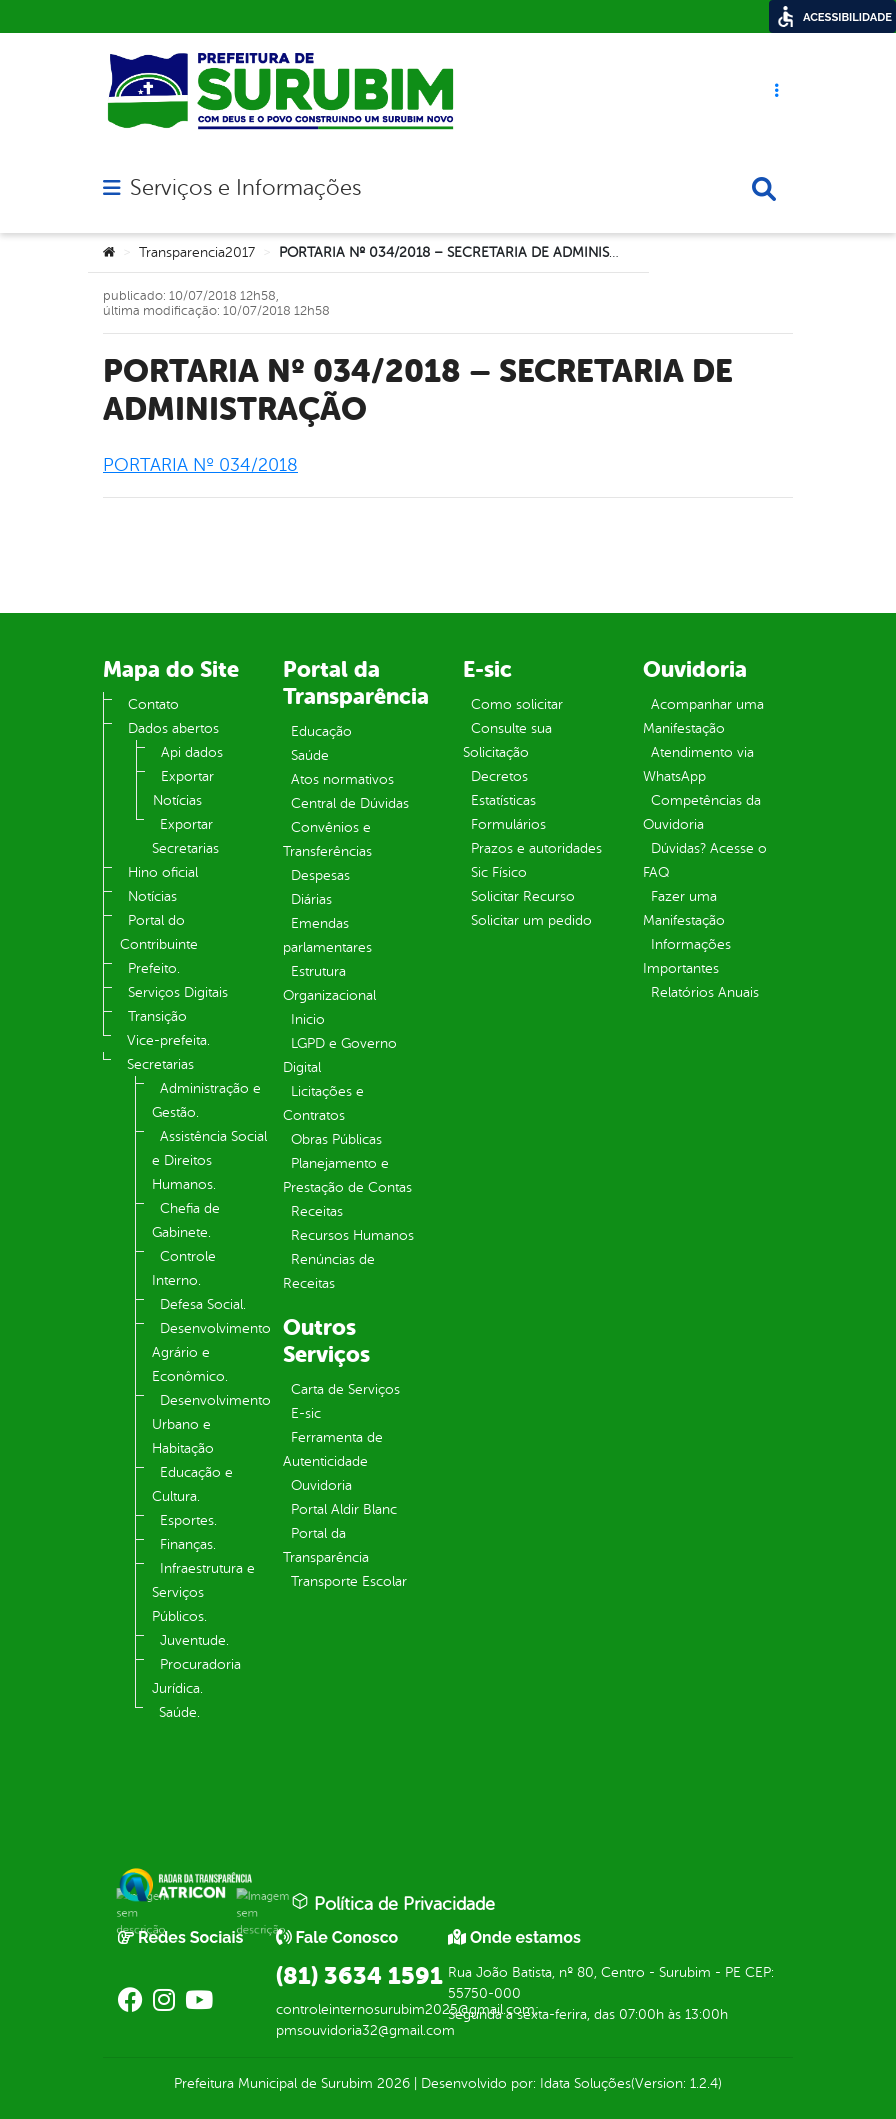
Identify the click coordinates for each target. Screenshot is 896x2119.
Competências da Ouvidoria (702, 812)
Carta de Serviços (345, 1389)
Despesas (320, 875)
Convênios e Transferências (327, 839)
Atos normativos (342, 779)
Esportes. (188, 1520)
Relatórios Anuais (705, 992)
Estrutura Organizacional (329, 983)
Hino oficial (163, 872)
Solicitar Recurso (523, 896)
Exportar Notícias (183, 788)
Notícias (152, 896)
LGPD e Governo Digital (340, 1055)
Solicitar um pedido (531, 920)
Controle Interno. (184, 1268)
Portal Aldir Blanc (344, 1509)
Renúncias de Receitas (329, 1271)
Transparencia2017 (197, 252)
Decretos (499, 776)
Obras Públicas (336, 1139)
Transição (157, 1016)
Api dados (192, 752)
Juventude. (194, 1640)
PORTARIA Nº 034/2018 (200, 465)
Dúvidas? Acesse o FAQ (705, 860)
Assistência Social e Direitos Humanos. (209, 1160)
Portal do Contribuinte (159, 932)
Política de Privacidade (393, 1903)
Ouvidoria (321, 1485)
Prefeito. (154, 968)
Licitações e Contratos (323, 1103)
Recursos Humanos (352, 1235)
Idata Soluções (585, 2083)
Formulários (508, 824)
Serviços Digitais (178, 992)
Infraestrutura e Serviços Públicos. (203, 1592)
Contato (153, 704)
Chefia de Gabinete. (186, 1220)
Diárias (311, 899)
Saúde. (179, 1712)
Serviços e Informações (245, 188)
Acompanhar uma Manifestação (703, 716)
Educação (321, 731)
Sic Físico (499, 872)
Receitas (317, 1211)
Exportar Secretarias (185, 836)
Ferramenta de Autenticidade (333, 1449)
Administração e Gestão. (206, 1100)
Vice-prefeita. (168, 1040)
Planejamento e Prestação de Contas (347, 1175)
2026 (391, 2083)
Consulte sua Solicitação (507, 740)
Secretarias (160, 1064)
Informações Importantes (687, 956)
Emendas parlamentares (327, 935)
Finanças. (188, 1544)
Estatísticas (503, 800)
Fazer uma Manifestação (684, 908)
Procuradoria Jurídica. (196, 1676)
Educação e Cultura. (192, 1484)
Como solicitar (517, 704)
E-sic (306, 1413)
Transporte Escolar (349, 1581)
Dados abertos (173, 728)
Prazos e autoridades (536, 848)
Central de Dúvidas (350, 803)
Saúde (310, 755)
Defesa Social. (203, 1304)
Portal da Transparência (326, 1545)
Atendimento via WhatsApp (698, 764)
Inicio (308, 1019)
